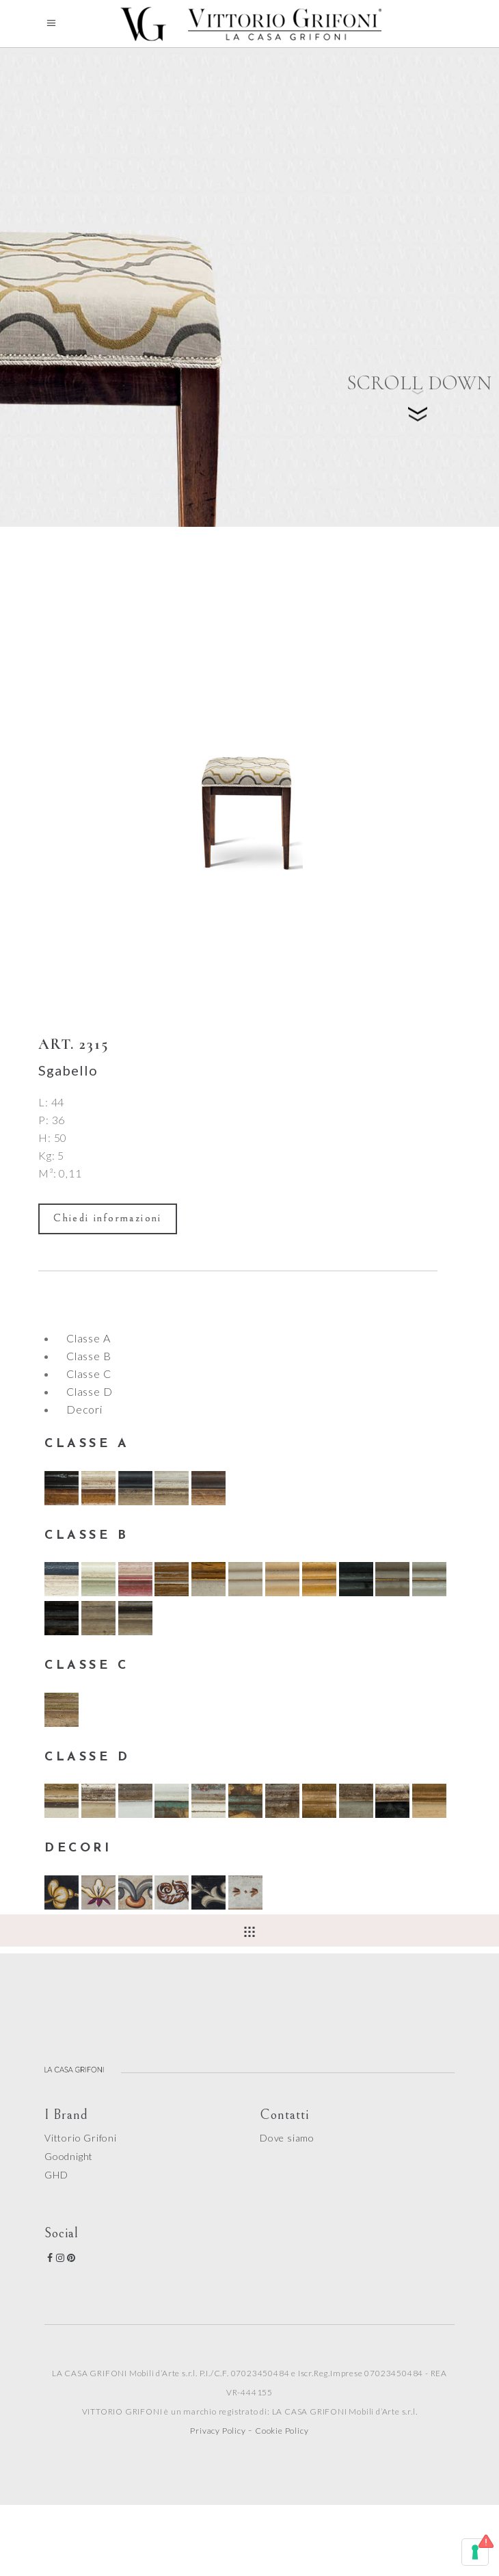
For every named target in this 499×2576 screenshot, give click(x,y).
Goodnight (68, 2156)
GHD (56, 2175)
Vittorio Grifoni (80, 2138)
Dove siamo (287, 2138)
